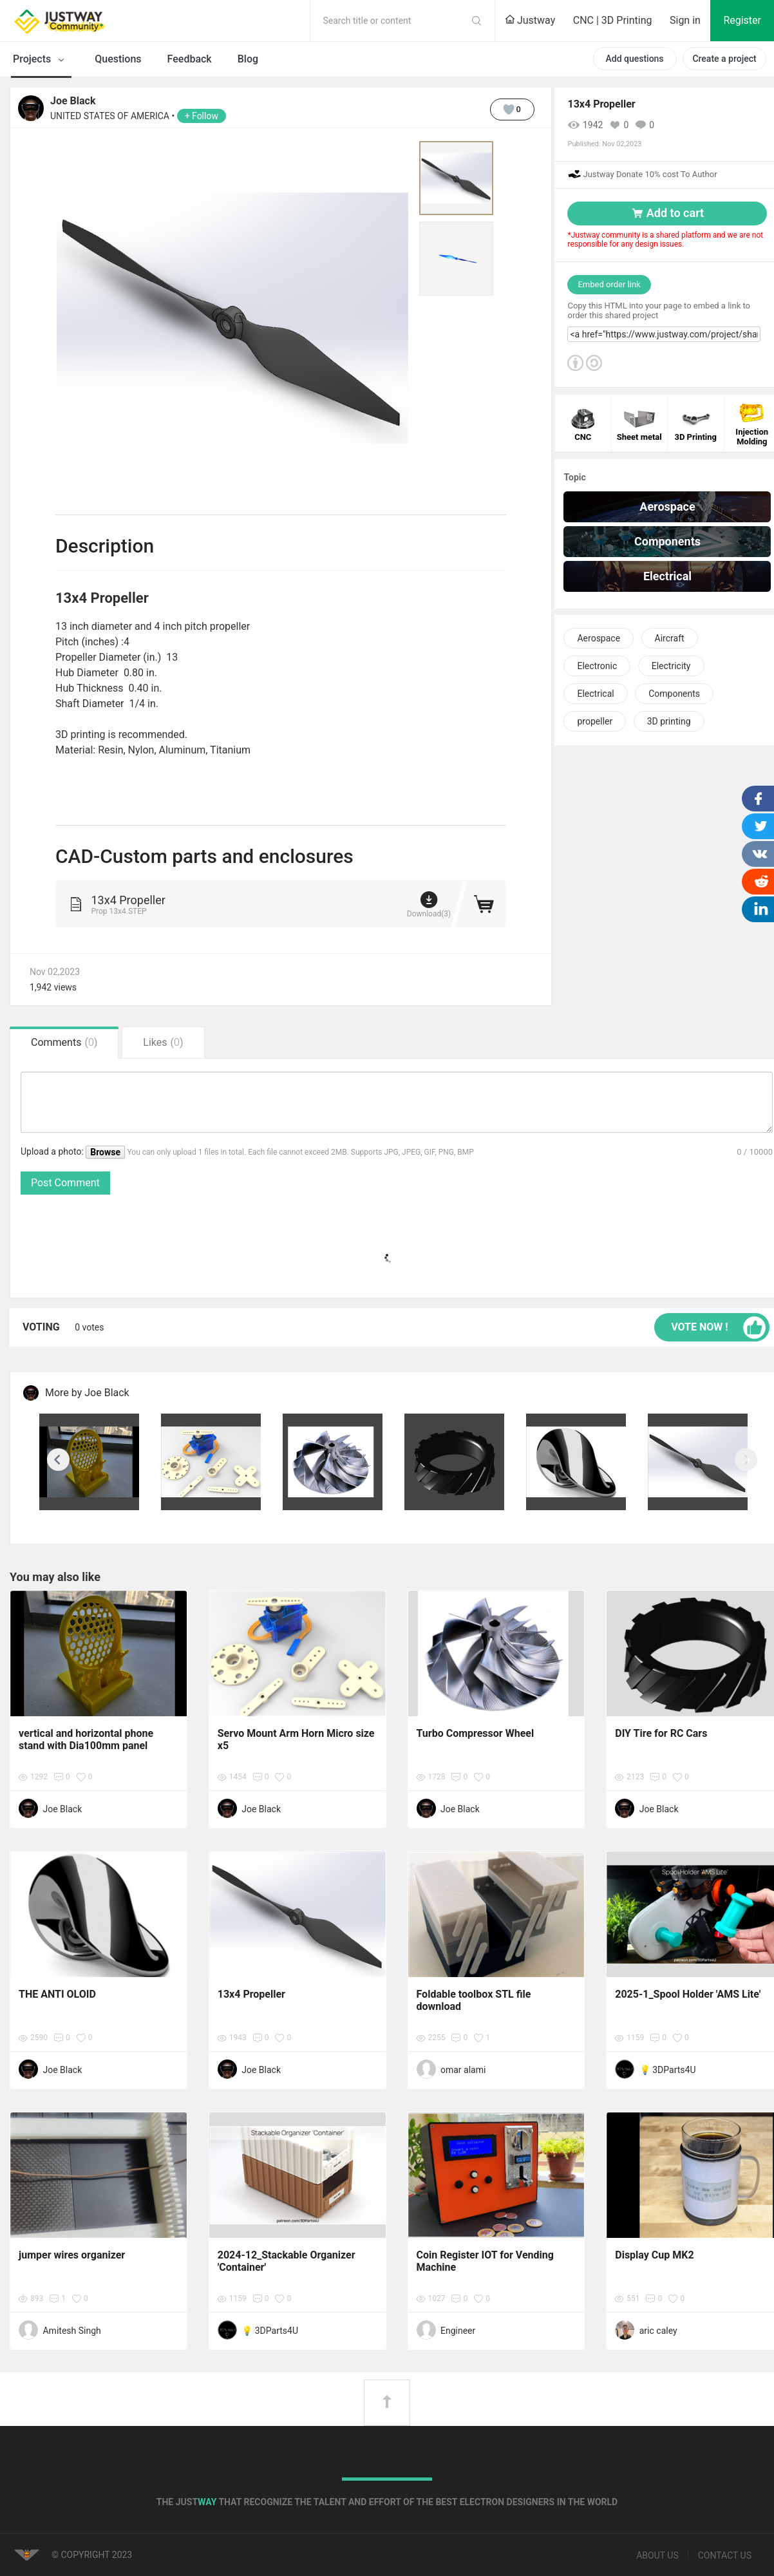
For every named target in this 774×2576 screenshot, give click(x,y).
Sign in (685, 20)
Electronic (597, 666)
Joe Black (72, 101)
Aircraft (669, 638)
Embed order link (609, 284)
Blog (248, 59)
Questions (118, 59)
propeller (594, 721)
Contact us (724, 2555)
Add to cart (667, 213)
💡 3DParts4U (667, 2070)
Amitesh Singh (71, 2330)
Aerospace (598, 638)
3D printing (669, 721)
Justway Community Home (93, 20)
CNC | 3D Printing (612, 20)
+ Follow (201, 116)
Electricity (671, 666)
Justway (530, 20)
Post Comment (65, 1183)
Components (674, 693)
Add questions (634, 58)
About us (657, 2555)
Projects (41, 60)
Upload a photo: (53, 1151)
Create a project (724, 58)
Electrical (595, 693)
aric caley (658, 2330)
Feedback (189, 59)
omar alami (463, 2070)
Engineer (457, 2330)
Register (742, 20)
